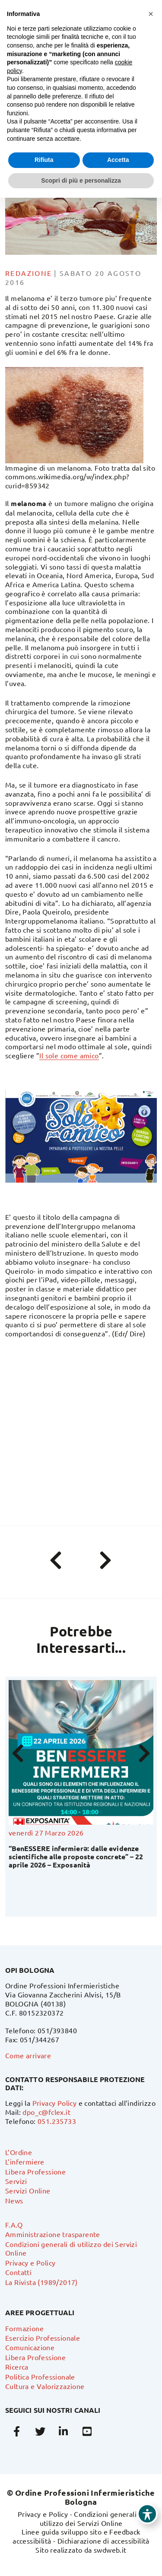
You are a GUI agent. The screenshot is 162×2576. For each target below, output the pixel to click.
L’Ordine (18, 2152)
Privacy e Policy (30, 2262)
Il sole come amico (68, 1055)
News (14, 2200)
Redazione (28, 273)
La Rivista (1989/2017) (41, 2282)
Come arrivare (28, 2055)
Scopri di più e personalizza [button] (81, 180)
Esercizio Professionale (42, 2337)
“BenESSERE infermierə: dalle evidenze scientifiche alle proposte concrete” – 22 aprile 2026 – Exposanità (76, 1856)
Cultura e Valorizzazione (45, 2386)
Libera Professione (35, 2171)
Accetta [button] (118, 159)
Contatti (18, 2272)
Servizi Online (28, 2190)
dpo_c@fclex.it (46, 2112)
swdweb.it (110, 2549)
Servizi (16, 2181)
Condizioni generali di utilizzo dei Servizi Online (92, 2518)
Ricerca (17, 2366)
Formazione (24, 2328)
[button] (151, 14)
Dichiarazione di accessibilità (103, 2540)
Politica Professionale (40, 2376)
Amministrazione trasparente (52, 2234)
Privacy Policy (54, 2102)
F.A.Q (13, 2224)
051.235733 (57, 2121)
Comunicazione (29, 2347)
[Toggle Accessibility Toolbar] (147, 2513)
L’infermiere (24, 2161)
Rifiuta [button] (44, 159)
